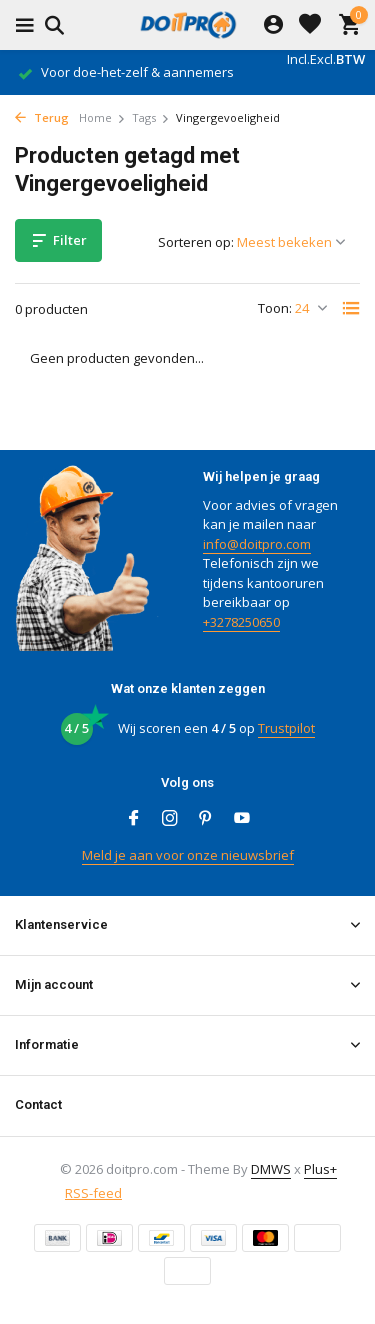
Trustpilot (286, 728)
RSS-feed (93, 1193)
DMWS (271, 1169)
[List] (351, 308)
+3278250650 (241, 622)
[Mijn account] (273, 25)
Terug (42, 117)
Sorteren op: (196, 242)
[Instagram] (170, 819)
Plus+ (320, 1169)
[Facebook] (134, 819)
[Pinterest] (206, 819)
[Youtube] (242, 819)
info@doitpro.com (257, 544)
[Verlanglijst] (310, 25)
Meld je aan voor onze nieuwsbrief (188, 855)
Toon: (275, 308)
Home (102, 117)
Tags (151, 117)
